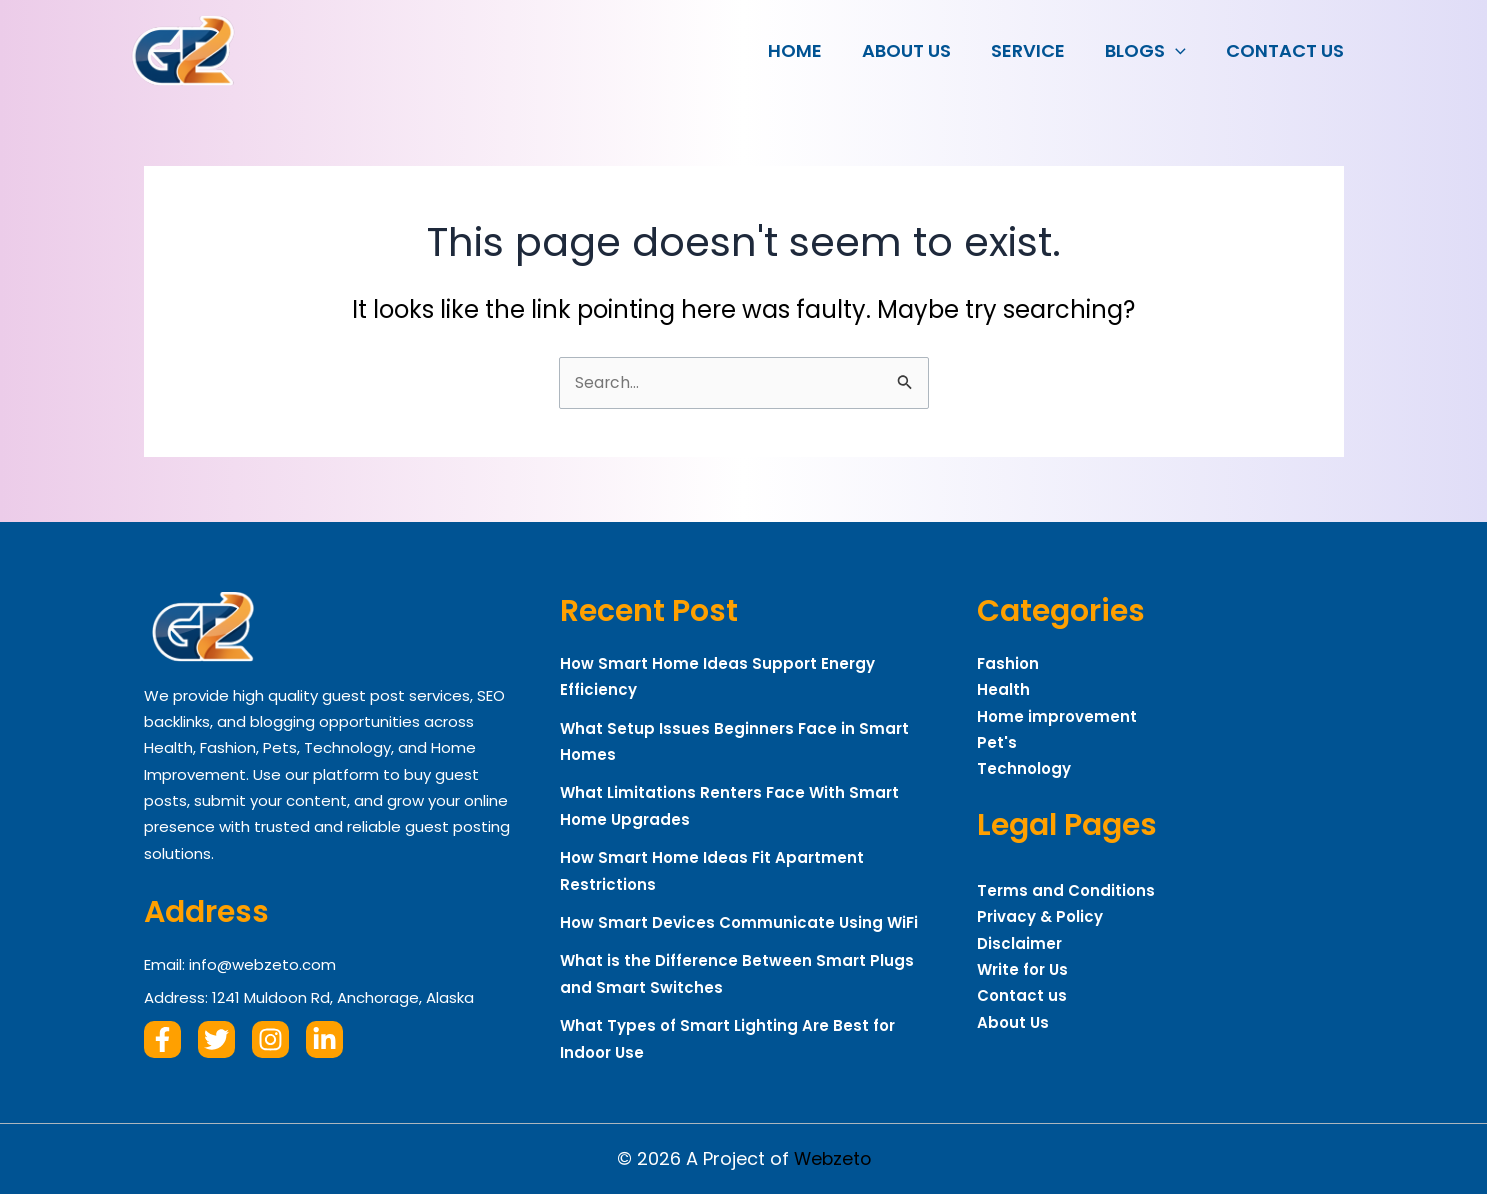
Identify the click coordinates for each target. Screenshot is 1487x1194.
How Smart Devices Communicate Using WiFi (739, 922)
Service (1038, 50)
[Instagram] (270, 1039)
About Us (920, 50)
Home (813, 50)
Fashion (1008, 663)
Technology (1024, 768)
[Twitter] (216, 1039)
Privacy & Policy (1040, 916)
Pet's (997, 742)
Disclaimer (1019, 943)
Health (1003, 689)
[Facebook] (162, 1039)
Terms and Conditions (1066, 890)
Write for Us (1022, 969)
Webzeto (832, 1158)
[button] (1181, 51)
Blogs (1151, 51)
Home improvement (1057, 716)
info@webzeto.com (262, 964)
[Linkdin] (324, 1039)
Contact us (1287, 50)
